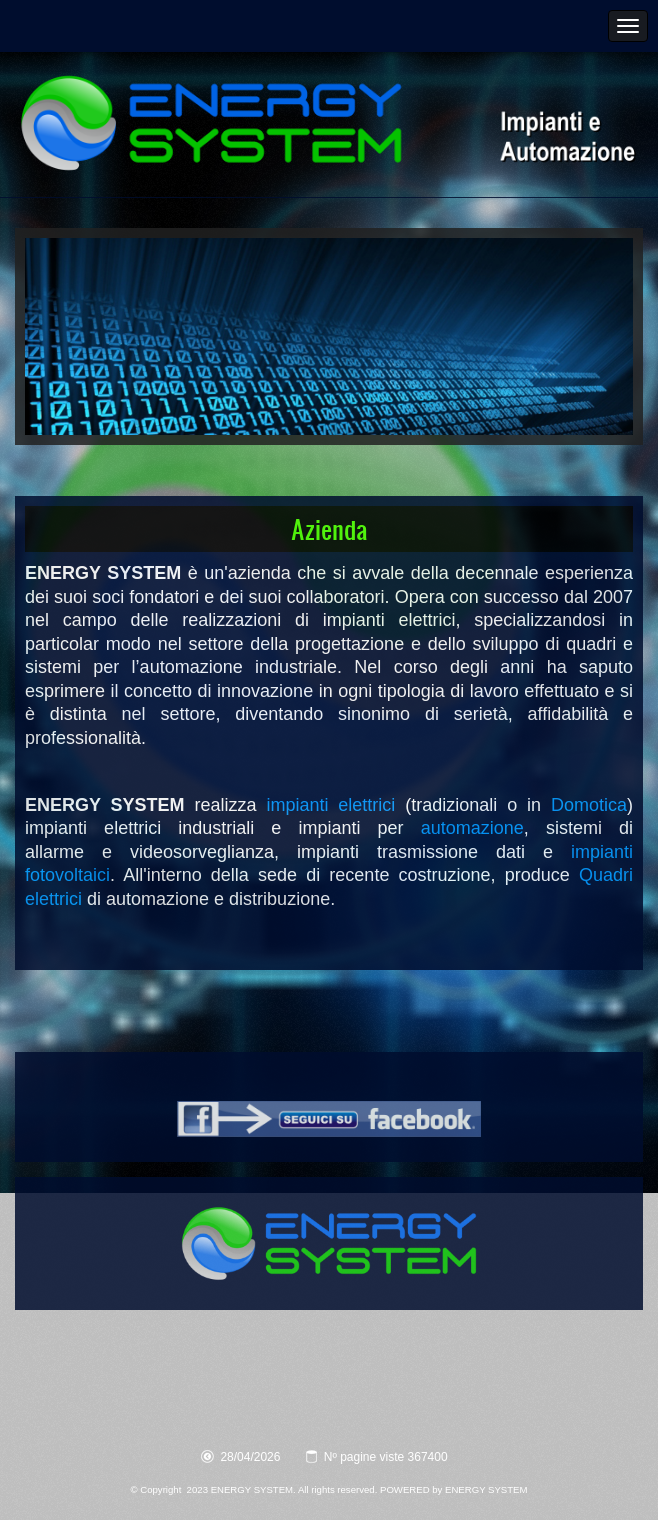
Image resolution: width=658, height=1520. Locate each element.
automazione (472, 828)
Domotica (589, 805)
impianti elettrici (330, 805)
